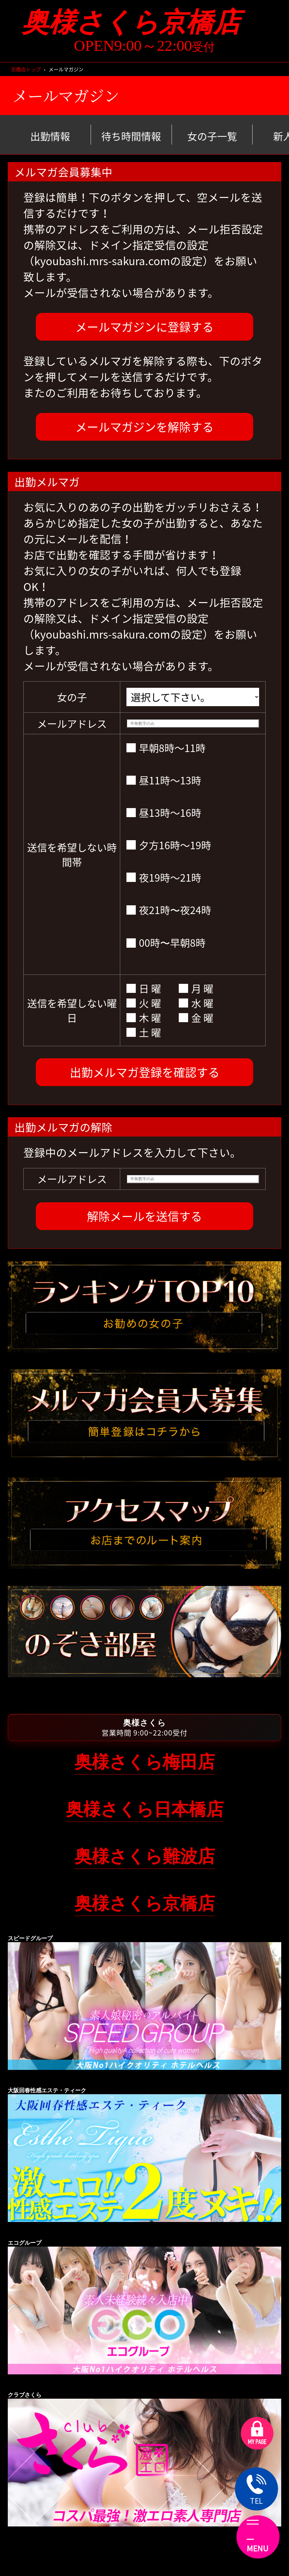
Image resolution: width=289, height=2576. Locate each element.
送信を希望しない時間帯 (72, 854)
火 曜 (143, 1003)
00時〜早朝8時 (166, 942)
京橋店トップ (26, 69)
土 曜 (143, 1032)
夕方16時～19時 (168, 845)
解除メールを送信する (144, 1216)
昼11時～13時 (163, 780)
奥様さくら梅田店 (144, 1762)
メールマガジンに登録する (144, 326)
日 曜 (143, 988)
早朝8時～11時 (166, 747)
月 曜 (196, 988)
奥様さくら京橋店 (145, 22)
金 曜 (196, 1017)
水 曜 (196, 1003)
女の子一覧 (212, 136)
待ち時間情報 (131, 136)
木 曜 (143, 1017)
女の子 (72, 697)
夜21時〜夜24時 (168, 910)
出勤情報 (50, 136)
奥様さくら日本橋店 (145, 1809)
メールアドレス (72, 723)
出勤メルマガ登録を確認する (145, 1072)
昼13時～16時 (163, 812)
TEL (257, 2490)
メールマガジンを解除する (144, 426)
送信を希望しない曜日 (72, 1010)
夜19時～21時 (163, 877)
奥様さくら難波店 (144, 1856)
